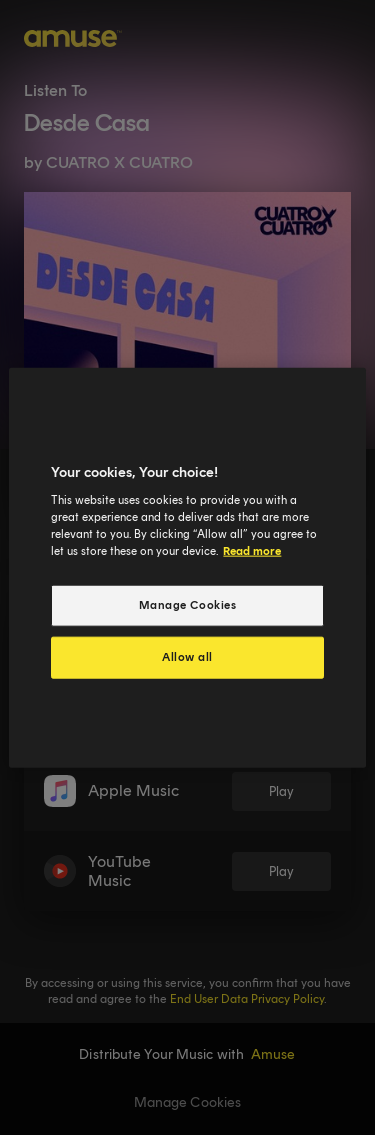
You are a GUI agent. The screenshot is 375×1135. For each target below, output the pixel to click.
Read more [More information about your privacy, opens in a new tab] (252, 551)
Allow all (187, 657)
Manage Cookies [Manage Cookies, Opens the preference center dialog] (188, 605)
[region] (187, 567)
